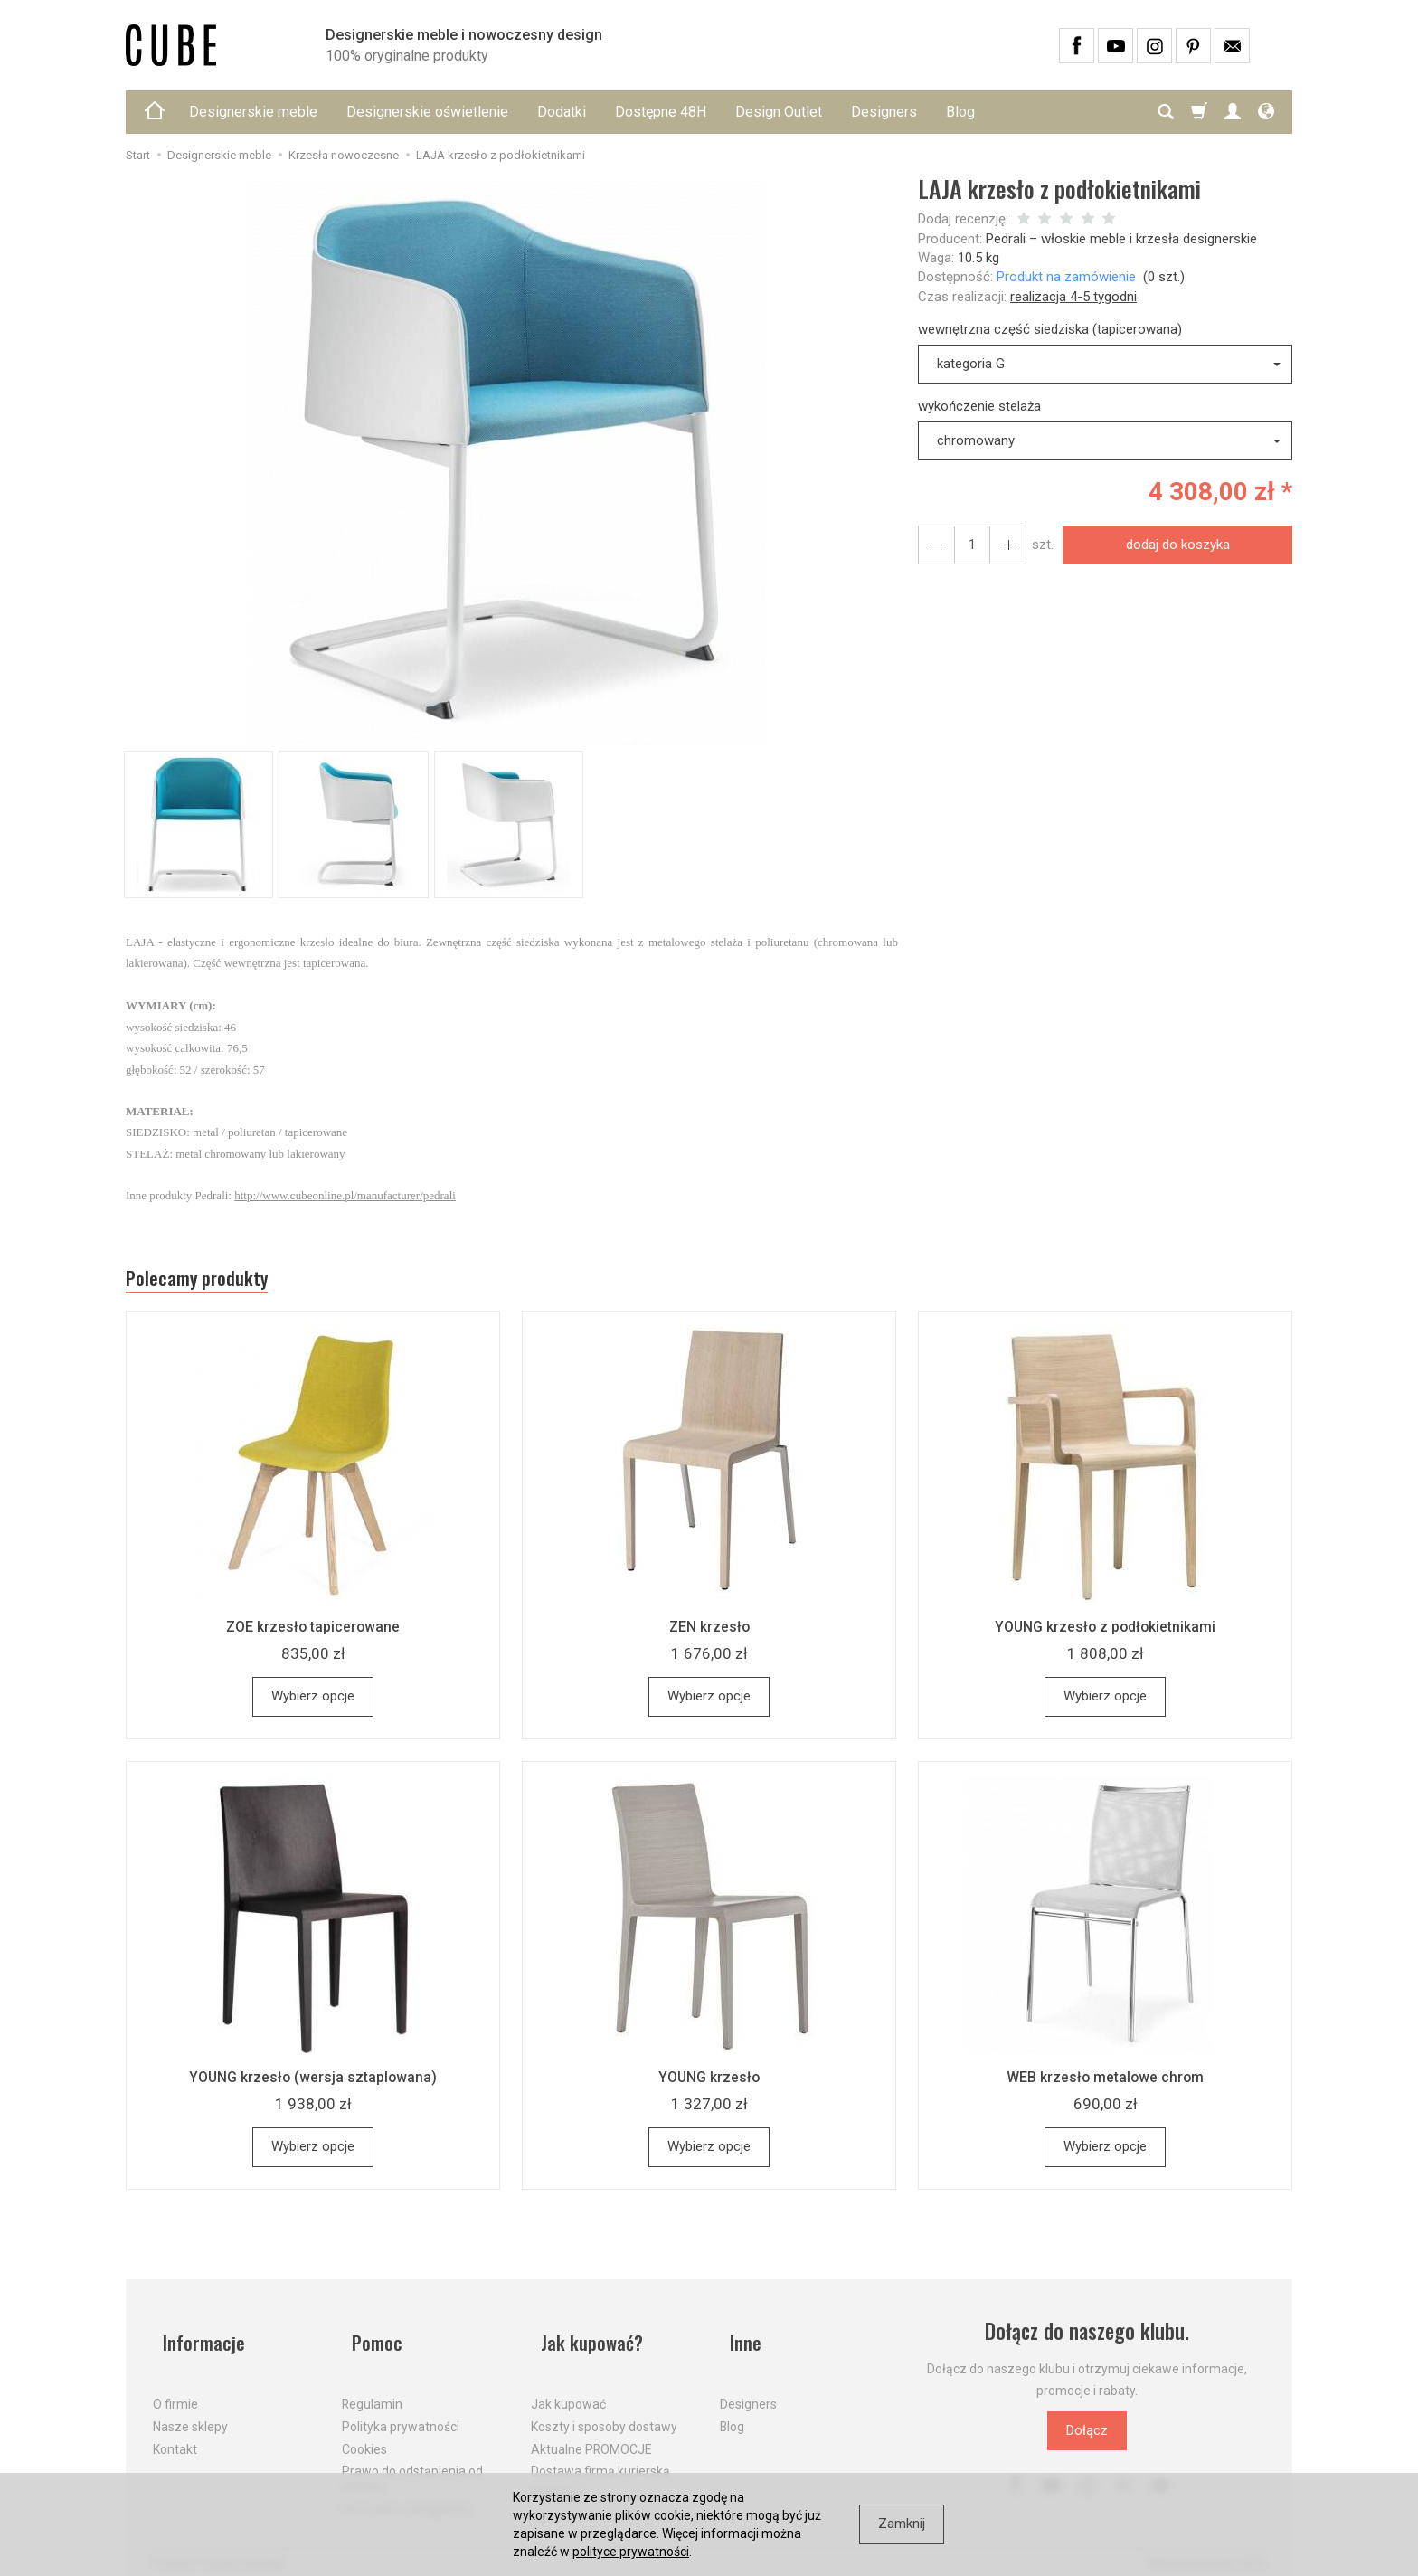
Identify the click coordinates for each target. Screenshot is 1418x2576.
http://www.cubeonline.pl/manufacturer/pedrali (345, 1195)
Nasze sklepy (190, 2410)
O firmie (175, 2389)
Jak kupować (568, 2389)
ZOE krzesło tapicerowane (313, 1633)
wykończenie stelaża (979, 406)
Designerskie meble (253, 111)
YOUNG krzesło (709, 2084)
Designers (884, 111)
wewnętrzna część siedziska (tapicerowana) (1050, 329)
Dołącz (1087, 2437)
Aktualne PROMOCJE (591, 2433)
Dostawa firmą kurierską (600, 2455)
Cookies (364, 2433)
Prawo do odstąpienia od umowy (412, 2463)
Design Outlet (778, 111)
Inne (737, 2338)
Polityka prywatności (400, 2410)
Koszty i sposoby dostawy (604, 2410)
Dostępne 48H (660, 111)
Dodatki (561, 111)
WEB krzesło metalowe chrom (1105, 2084)
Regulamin (372, 2389)
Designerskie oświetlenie (427, 111)
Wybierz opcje (312, 1703)
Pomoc (369, 2338)
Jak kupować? (587, 2338)
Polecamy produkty (212, 1282)
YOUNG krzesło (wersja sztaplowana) (313, 2084)
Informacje (197, 2338)
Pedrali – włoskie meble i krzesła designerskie (1121, 239)
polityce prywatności (630, 2551)
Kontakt (175, 2433)
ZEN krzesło (709, 1633)
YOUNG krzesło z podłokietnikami (1105, 1633)
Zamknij (901, 2523)
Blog (960, 111)
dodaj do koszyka (1172, 544)
